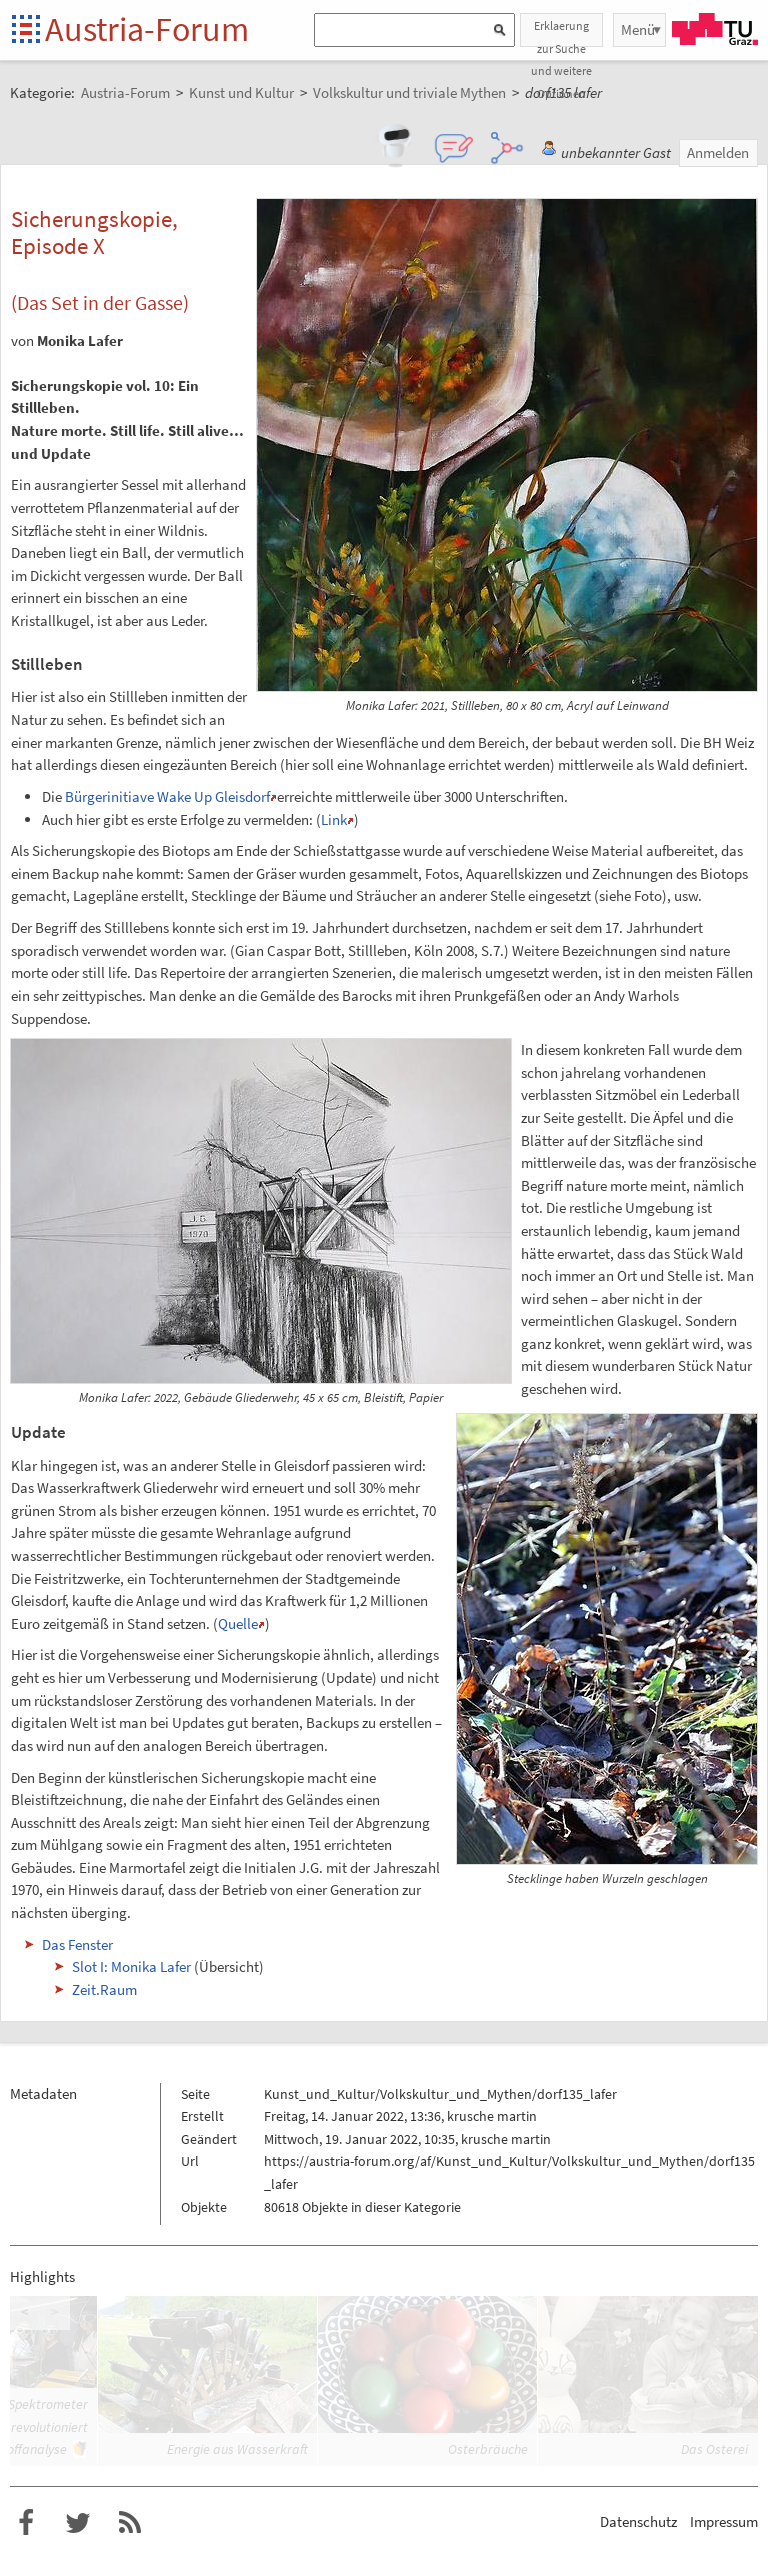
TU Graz (715, 29)
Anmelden (718, 152)
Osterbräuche (488, 2449)
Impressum (724, 2521)
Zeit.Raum (104, 1989)
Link (334, 819)
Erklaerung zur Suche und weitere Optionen (561, 32)
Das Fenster (77, 1944)
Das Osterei (714, 2449)
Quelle (238, 1623)
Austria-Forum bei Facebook (26, 2523)
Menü (638, 29)
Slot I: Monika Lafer (131, 1966)
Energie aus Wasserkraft (237, 2449)
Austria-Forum (147, 29)
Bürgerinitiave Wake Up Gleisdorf (167, 796)
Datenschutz (638, 2521)
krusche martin (492, 2116)
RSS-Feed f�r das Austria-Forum (130, 2523)
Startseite (27, 30)
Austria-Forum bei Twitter (78, 2523)
